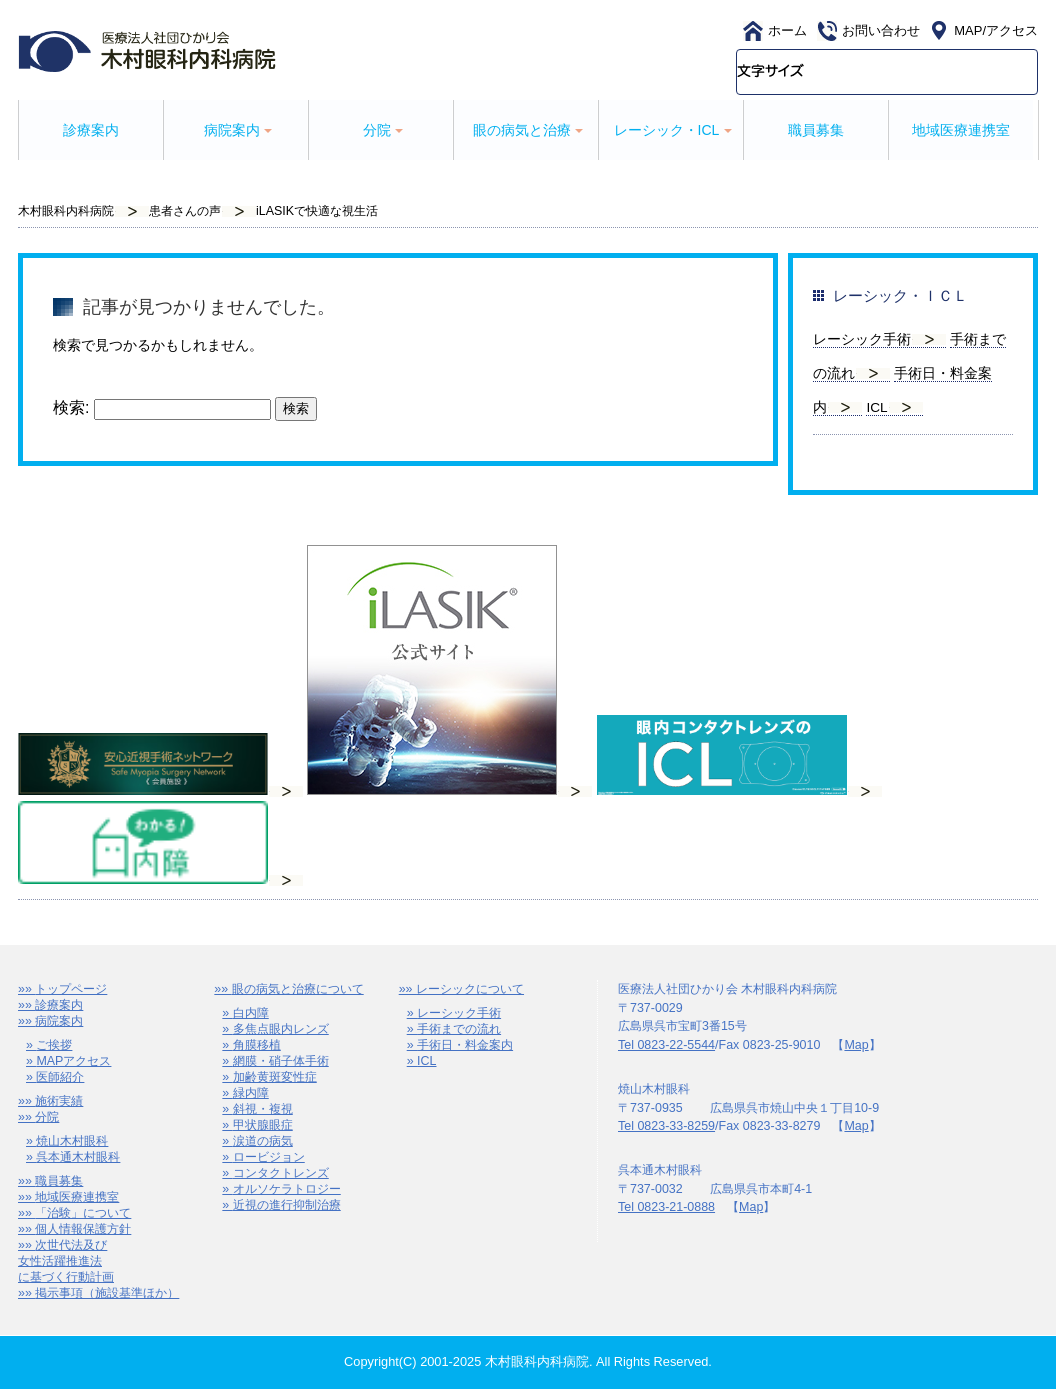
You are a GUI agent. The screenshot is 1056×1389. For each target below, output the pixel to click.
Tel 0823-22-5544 (666, 1045)
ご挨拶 (54, 1045)
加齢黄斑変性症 (275, 1077)
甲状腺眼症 (263, 1125)
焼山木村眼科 (72, 1141)
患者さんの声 (185, 211)
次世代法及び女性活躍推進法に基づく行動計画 (66, 1261)
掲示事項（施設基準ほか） (107, 1293)
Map (856, 1045)
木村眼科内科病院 (66, 211)
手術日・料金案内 (465, 1045)
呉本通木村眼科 (78, 1157)
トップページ (71, 989)
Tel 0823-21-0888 (666, 1207)
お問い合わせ (881, 30)
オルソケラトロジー (287, 1189)
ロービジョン (269, 1157)
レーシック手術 (862, 339)
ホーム (787, 30)
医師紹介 (60, 1077)
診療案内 (91, 130)
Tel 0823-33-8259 (666, 1126)
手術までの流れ (459, 1029)
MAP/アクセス (996, 30)
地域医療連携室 (961, 130)
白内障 (251, 1013)
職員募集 (816, 130)
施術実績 (59, 1101)
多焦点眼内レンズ (281, 1029)
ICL (876, 407)
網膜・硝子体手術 (281, 1061)
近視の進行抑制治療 (287, 1205)
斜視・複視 (263, 1109)
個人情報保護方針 (83, 1229)
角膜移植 (257, 1045)
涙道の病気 (263, 1141)
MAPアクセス (73, 1061)
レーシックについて (470, 989)
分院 (47, 1117)
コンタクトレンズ (281, 1173)
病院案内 (59, 1021)
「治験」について (83, 1213)
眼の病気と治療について (298, 989)
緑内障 (251, 1093)
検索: (71, 408)
